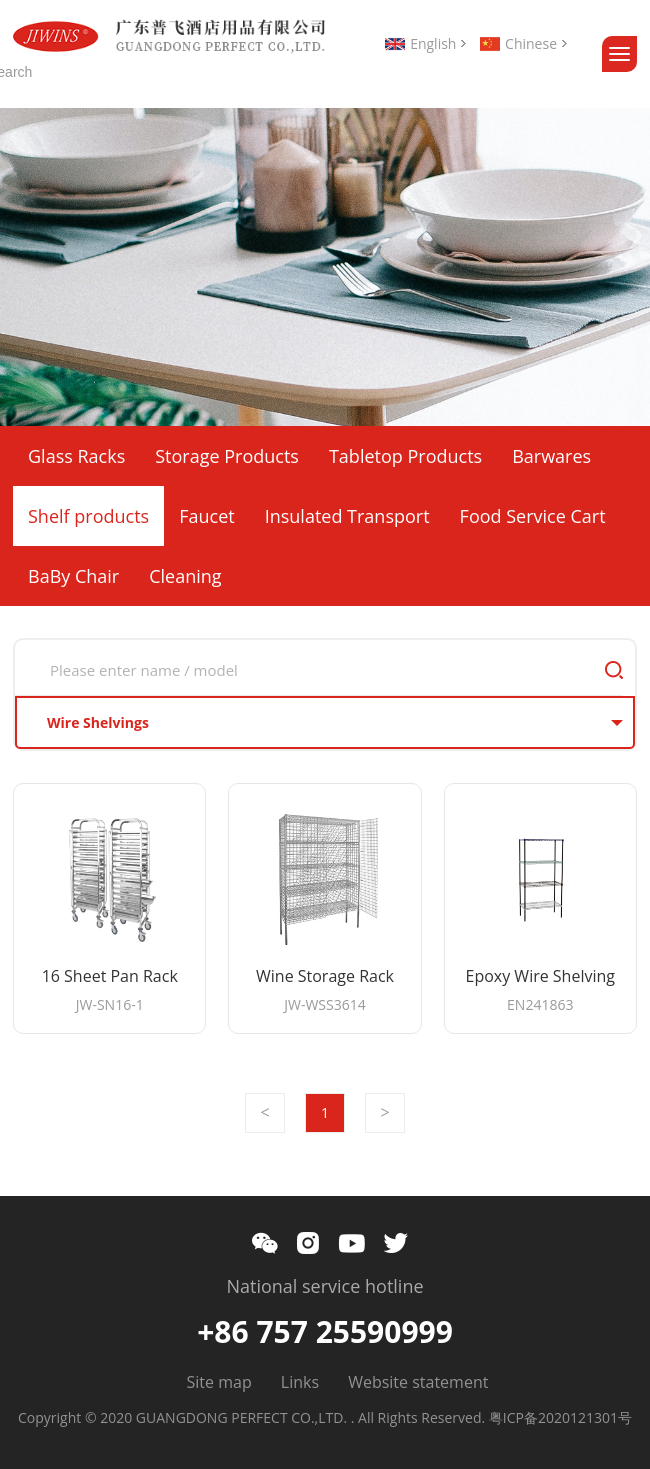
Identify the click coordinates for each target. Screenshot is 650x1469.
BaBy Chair (73, 576)
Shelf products (88, 516)
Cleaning (185, 576)
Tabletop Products (405, 456)
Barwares (551, 456)
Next (385, 1113)
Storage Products (227, 456)
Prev (265, 1113)
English (433, 43)
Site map (219, 1382)
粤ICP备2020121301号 (560, 1417)
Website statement (418, 1382)
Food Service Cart (533, 516)
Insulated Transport (347, 516)
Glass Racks (76, 456)
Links (300, 1382)
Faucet (206, 516)
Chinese (531, 43)
